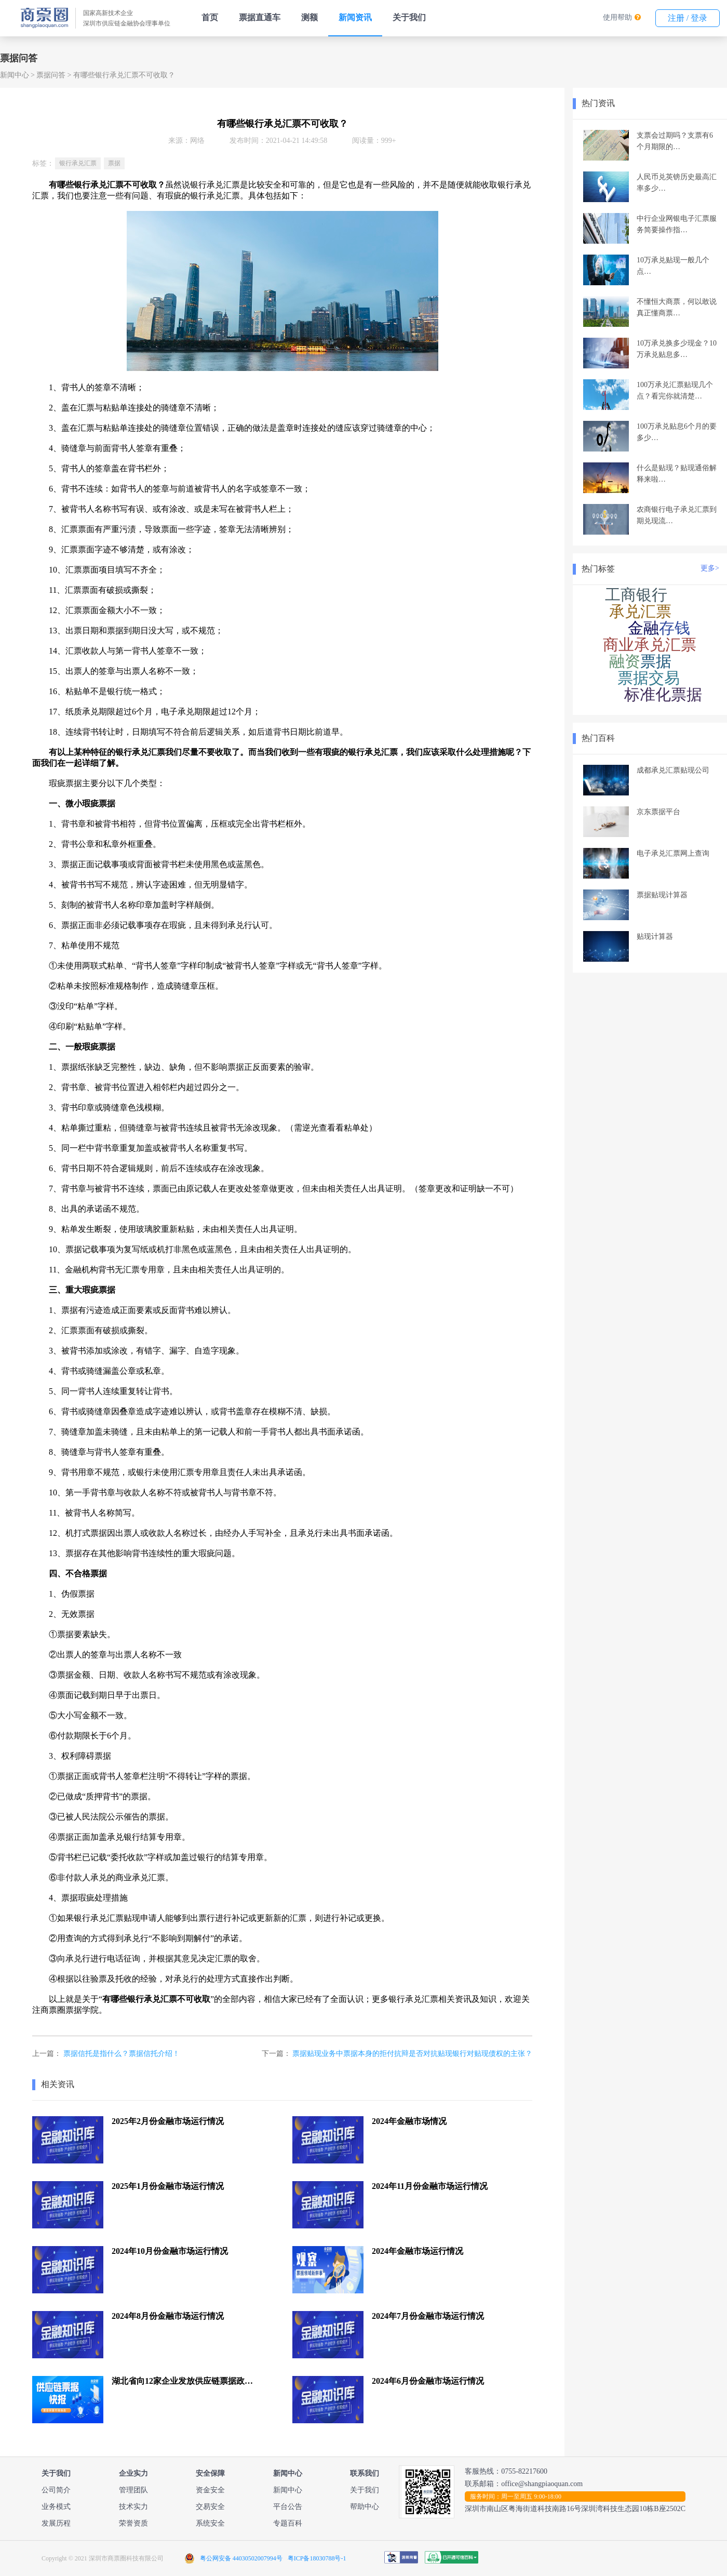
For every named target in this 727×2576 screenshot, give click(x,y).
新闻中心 (14, 75)
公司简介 (56, 2490)
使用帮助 (617, 17)
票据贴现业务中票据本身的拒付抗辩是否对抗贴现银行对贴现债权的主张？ (412, 2053)
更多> (710, 568)
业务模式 (56, 2507)
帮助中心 (364, 2507)
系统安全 (210, 2523)
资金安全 (210, 2490)
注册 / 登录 (687, 18)
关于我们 (409, 17)
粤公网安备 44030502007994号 (241, 2558)
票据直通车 (259, 17)
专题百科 (287, 2523)
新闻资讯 (355, 17)
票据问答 (50, 75)
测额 (309, 17)
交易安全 (210, 2507)
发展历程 (56, 2523)
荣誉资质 (133, 2523)
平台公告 (287, 2507)
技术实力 (133, 2507)
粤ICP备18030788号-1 (317, 2558)
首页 (209, 17)
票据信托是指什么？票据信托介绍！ (121, 2053)
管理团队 (133, 2490)
